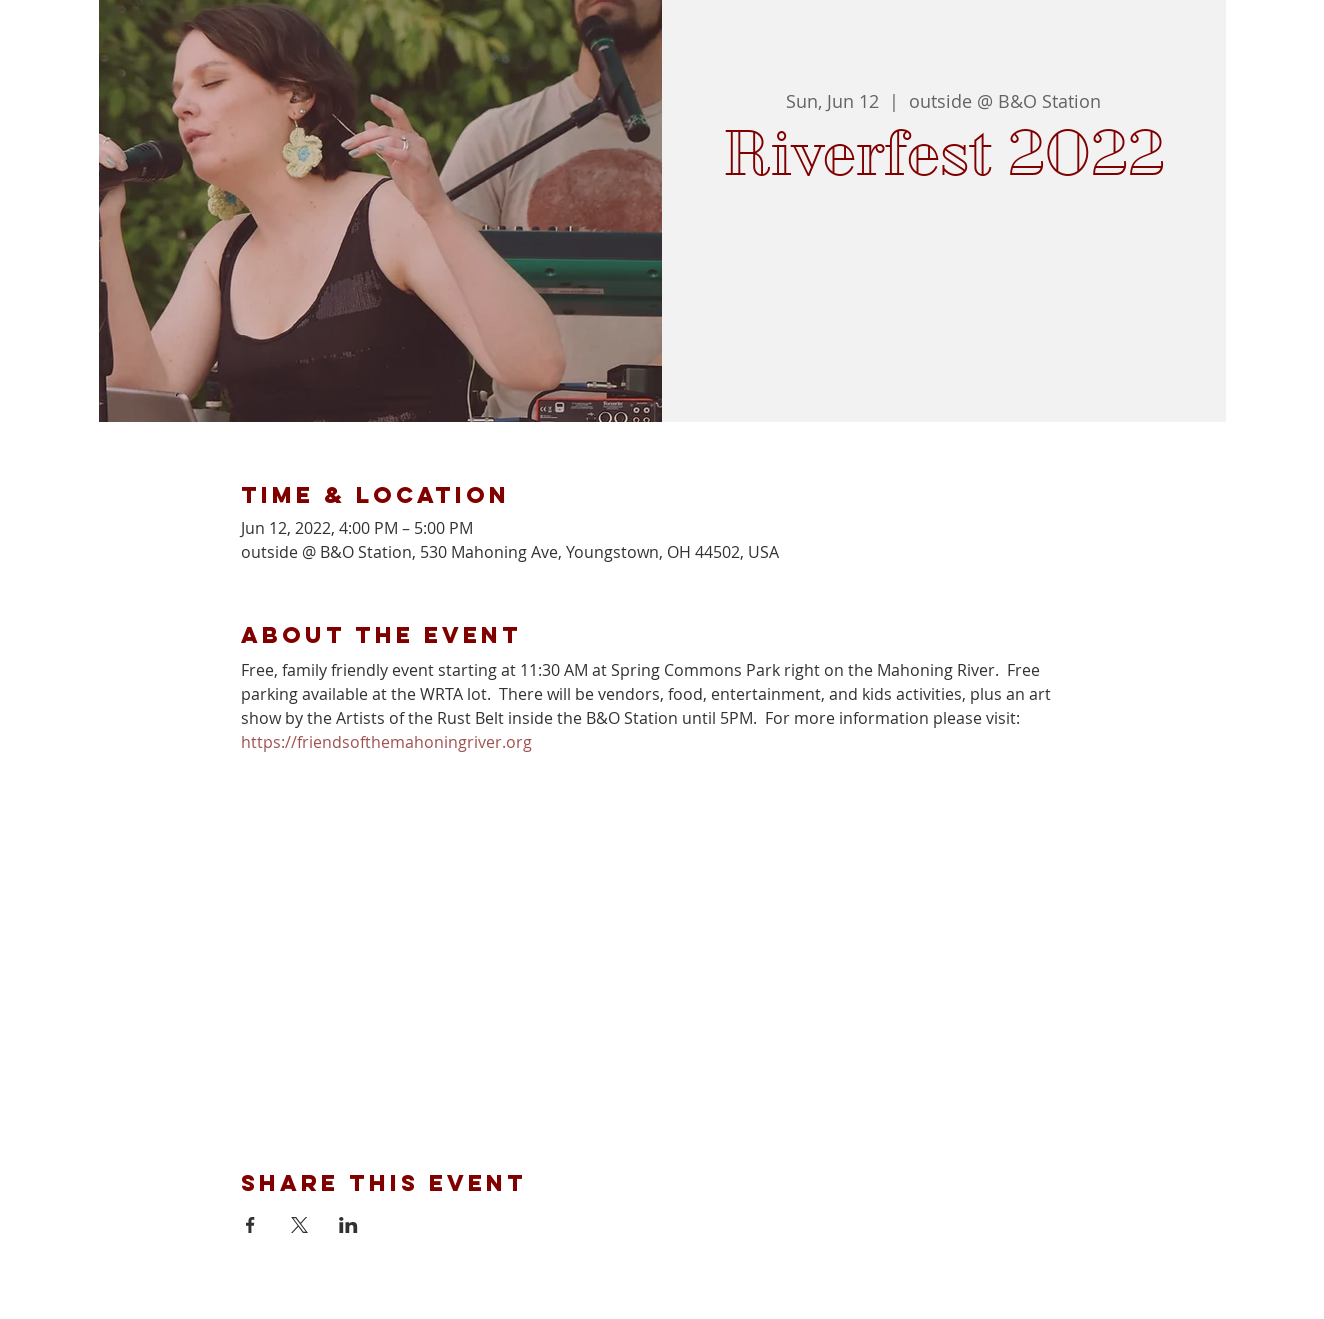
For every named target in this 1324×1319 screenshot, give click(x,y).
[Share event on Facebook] (250, 1225)
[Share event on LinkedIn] (348, 1225)
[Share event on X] (299, 1225)
